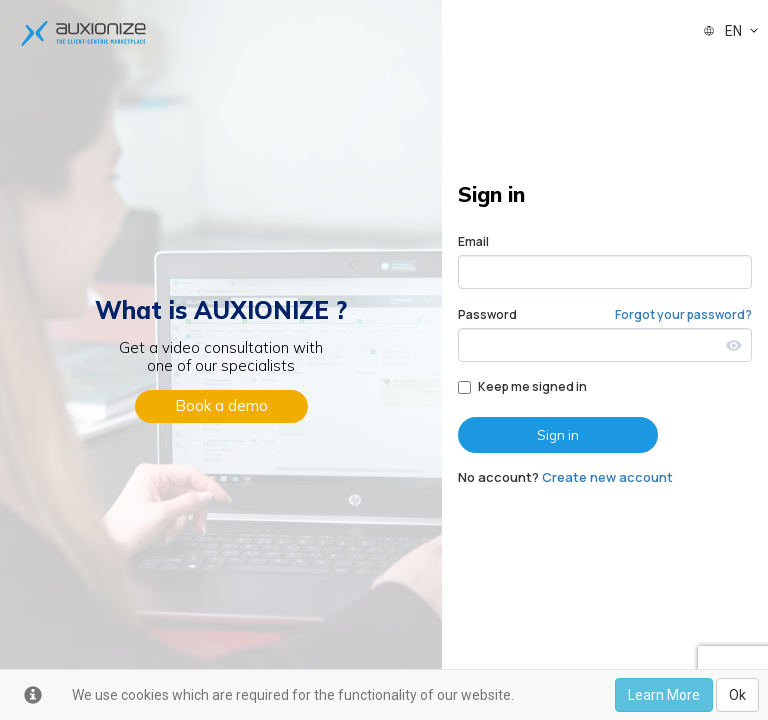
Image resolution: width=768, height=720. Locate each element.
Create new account (607, 477)
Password (487, 314)
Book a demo (221, 405)
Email (473, 241)
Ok (737, 695)
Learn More (664, 695)
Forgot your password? (683, 314)
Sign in (558, 435)
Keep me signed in (522, 386)
